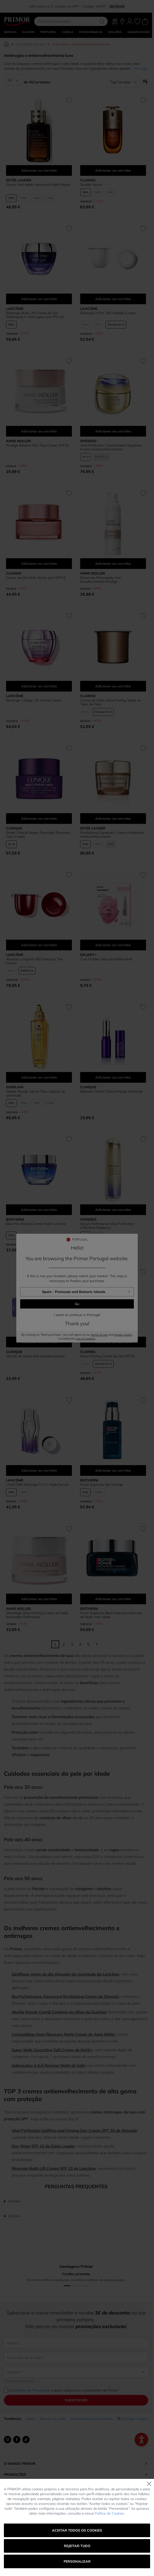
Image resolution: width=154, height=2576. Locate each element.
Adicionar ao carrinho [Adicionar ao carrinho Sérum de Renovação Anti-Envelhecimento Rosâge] (113, 563)
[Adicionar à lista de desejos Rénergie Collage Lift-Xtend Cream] (69, 616)
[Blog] (115, 21)
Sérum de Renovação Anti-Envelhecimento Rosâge (101, 579)
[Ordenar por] (123, 82)
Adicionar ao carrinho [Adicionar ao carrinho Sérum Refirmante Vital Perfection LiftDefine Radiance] (113, 1210)
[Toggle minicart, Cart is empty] (145, 21)
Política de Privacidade (32, 2390)
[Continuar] (97, 1644)
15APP (100, 6)
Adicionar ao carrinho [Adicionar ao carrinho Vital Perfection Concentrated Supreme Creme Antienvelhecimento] (113, 431)
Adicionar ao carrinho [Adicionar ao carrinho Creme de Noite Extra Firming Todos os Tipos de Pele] (113, 686)
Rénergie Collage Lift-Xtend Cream (33, 700)
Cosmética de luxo (30, 44)
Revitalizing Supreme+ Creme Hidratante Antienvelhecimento (112, 834)
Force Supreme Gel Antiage (101, 1484)
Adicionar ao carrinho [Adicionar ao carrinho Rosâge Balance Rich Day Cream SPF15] (39, 431)
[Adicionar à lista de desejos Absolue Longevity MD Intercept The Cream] (69, 875)
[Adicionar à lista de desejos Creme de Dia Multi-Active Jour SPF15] (69, 493)
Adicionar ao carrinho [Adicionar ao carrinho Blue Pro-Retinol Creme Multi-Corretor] (39, 1210)
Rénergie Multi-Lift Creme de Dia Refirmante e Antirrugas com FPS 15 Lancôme (34, 315)
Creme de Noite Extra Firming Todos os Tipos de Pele (110, 702)
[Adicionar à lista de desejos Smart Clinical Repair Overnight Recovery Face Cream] (69, 748)
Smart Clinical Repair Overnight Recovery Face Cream (38, 834)
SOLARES (115, 32)
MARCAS (10, 32)
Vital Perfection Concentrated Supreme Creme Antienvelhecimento (111, 447)
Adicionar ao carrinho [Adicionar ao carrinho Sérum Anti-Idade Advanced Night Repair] (39, 170)
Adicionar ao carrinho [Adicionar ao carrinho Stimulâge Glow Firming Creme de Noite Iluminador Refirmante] (39, 1599)
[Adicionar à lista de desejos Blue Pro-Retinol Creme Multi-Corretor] (69, 1139)
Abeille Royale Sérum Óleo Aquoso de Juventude (35, 1093)
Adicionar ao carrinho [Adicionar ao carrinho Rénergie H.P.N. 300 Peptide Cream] (113, 299)
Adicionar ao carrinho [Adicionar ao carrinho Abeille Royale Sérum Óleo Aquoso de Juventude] (39, 1077)
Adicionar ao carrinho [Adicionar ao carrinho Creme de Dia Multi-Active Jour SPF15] (39, 563)
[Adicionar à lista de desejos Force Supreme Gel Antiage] (143, 1400)
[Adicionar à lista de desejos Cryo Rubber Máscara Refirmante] (143, 875)
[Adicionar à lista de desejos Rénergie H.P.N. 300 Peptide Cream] (143, 229)
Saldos (30, 2418)
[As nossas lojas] (122, 21)
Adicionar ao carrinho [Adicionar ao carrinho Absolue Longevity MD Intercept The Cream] (39, 945)
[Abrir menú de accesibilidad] (141, 2439)
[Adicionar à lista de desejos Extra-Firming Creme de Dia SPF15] (143, 1272)
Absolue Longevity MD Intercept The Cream (34, 961)
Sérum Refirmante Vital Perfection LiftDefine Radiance (107, 1226)
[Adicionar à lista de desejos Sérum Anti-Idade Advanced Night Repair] (69, 100)
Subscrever (76, 2400)
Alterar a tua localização (76, 2566)
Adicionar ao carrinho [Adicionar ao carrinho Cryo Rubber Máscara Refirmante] (113, 945)
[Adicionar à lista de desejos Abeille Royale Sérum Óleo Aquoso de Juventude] (69, 1007)
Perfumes (48, 32)
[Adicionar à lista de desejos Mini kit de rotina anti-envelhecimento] (69, 1272)
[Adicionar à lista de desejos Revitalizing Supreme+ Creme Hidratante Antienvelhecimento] (143, 748)
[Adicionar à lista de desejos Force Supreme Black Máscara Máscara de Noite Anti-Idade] (143, 1529)
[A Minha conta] (130, 21)
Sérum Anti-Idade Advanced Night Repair (38, 184)
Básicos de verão (53, 2418)
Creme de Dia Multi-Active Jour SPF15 (35, 578)
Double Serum (91, 184)
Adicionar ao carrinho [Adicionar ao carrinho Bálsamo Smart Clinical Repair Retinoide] (113, 1077)
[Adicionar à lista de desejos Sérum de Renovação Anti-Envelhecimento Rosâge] (143, 493)
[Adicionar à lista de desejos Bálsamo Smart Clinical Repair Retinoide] (143, 1007)
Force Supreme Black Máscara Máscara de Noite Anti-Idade (111, 1615)
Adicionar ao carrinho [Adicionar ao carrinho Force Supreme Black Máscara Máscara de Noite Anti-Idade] (113, 1599)
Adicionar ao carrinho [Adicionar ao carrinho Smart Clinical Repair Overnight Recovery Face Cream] (39, 818)
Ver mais (140, 68)
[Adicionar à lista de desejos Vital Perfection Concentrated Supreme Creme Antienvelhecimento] (143, 361)
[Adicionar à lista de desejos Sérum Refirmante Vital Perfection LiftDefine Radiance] (143, 1139)
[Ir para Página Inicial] (6, 44)
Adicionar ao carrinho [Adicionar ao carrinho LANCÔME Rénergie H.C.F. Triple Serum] (39, 1470)
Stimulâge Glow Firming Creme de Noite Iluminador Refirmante (37, 1615)
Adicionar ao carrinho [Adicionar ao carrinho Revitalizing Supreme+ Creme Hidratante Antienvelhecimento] (113, 818)
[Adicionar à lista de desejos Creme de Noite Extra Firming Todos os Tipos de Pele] (143, 616)
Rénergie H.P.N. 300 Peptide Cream (108, 313)
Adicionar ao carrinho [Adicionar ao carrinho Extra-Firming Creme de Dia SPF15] (113, 1342)
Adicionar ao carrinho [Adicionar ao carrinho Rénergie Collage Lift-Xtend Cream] (39, 686)
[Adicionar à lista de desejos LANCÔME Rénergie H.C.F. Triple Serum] (69, 1400)
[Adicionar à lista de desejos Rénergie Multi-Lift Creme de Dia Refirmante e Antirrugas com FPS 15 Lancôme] (69, 229)
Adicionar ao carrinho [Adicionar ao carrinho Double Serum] (113, 170)
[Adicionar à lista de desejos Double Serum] (143, 100)
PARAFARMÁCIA (90, 32)
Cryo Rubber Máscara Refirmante (106, 959)
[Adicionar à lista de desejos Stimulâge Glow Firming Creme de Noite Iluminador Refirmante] (69, 1529)
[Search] (102, 21)
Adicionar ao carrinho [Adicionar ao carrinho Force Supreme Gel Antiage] (113, 1470)
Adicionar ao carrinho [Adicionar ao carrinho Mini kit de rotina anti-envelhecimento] (39, 1342)
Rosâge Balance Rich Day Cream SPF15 (37, 445)
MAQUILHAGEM (139, 32)
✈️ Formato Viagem (132, 2418)
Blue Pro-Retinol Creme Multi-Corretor (36, 1224)
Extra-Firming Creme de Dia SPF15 (107, 1356)
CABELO (67, 32)
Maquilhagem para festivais (91, 2418)
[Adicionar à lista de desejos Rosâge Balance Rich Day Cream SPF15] (69, 361)
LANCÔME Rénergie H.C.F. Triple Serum (37, 1484)
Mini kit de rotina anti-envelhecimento (35, 1356)
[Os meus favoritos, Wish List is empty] (137, 21)
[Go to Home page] (17, 21)
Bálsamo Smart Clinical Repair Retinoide (111, 1091)
